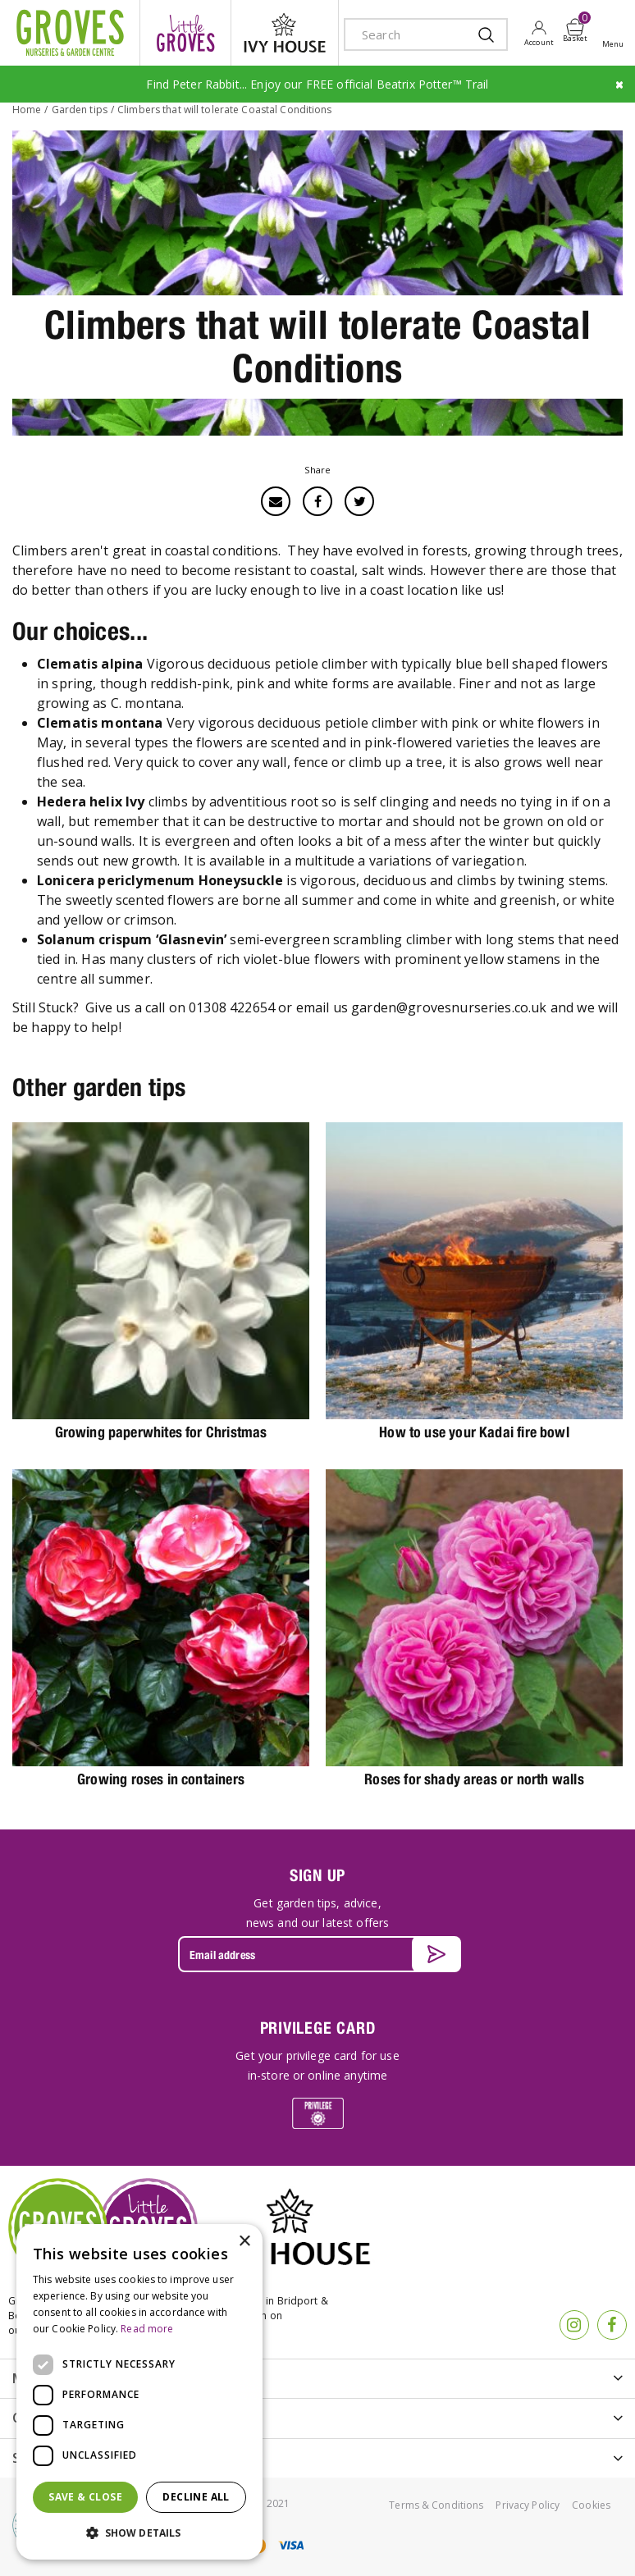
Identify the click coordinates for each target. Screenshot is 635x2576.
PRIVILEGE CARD (318, 2027)
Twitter (359, 501)
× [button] (244, 2242)
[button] (139, 2533)
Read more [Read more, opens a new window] (147, 2329)
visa (290, 2545)
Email (275, 501)
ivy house (285, 32)
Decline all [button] (195, 2497)
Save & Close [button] (85, 2497)
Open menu (616, 33)
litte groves (185, 32)
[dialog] (139, 2392)
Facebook (317, 501)
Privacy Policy (528, 2505)
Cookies (591, 2505)
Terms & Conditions (436, 2505)
